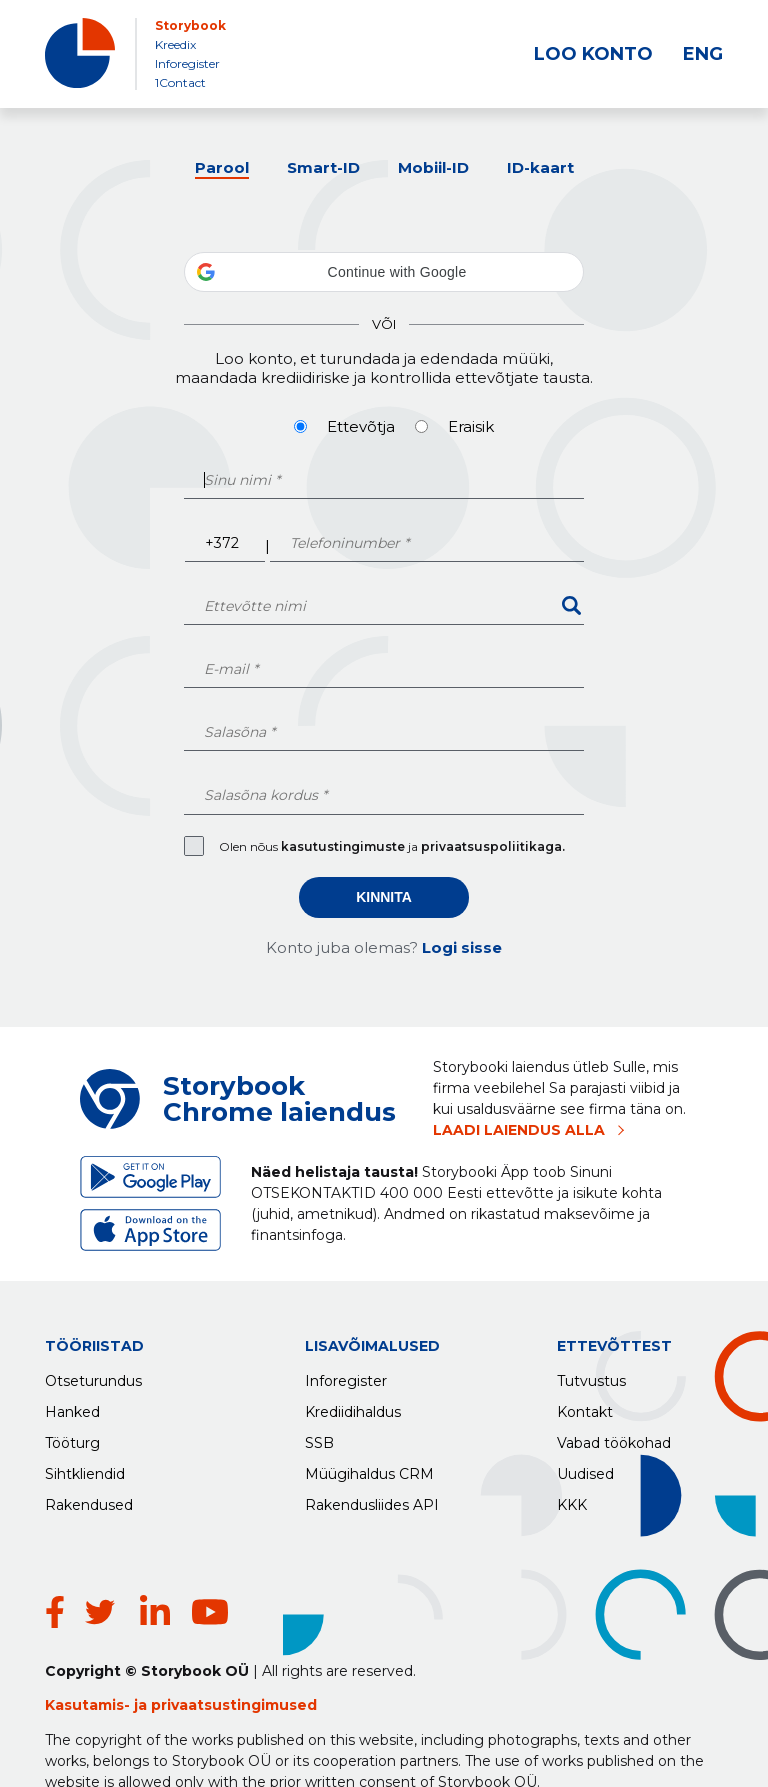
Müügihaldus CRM (369, 1469)
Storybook (190, 25)
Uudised (585, 1469)
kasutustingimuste (344, 846)
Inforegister (187, 63)
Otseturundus (93, 1376)
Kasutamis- (89, 1654)
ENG (703, 54)
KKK (572, 1500)
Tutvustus (591, 1376)
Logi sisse (462, 947)
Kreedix (175, 44)
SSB (319, 1438)
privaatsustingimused (234, 1654)
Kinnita (384, 897)
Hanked (72, 1407)
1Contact (180, 82)
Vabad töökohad (614, 1438)
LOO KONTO (593, 54)
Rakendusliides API (372, 1500)
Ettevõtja (361, 426)
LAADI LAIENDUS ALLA (519, 1130)
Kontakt (585, 1407)
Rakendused (89, 1500)
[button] (384, 272)
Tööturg (72, 1438)
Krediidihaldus (353, 1407)
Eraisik (471, 426)
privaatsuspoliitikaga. (493, 846)
